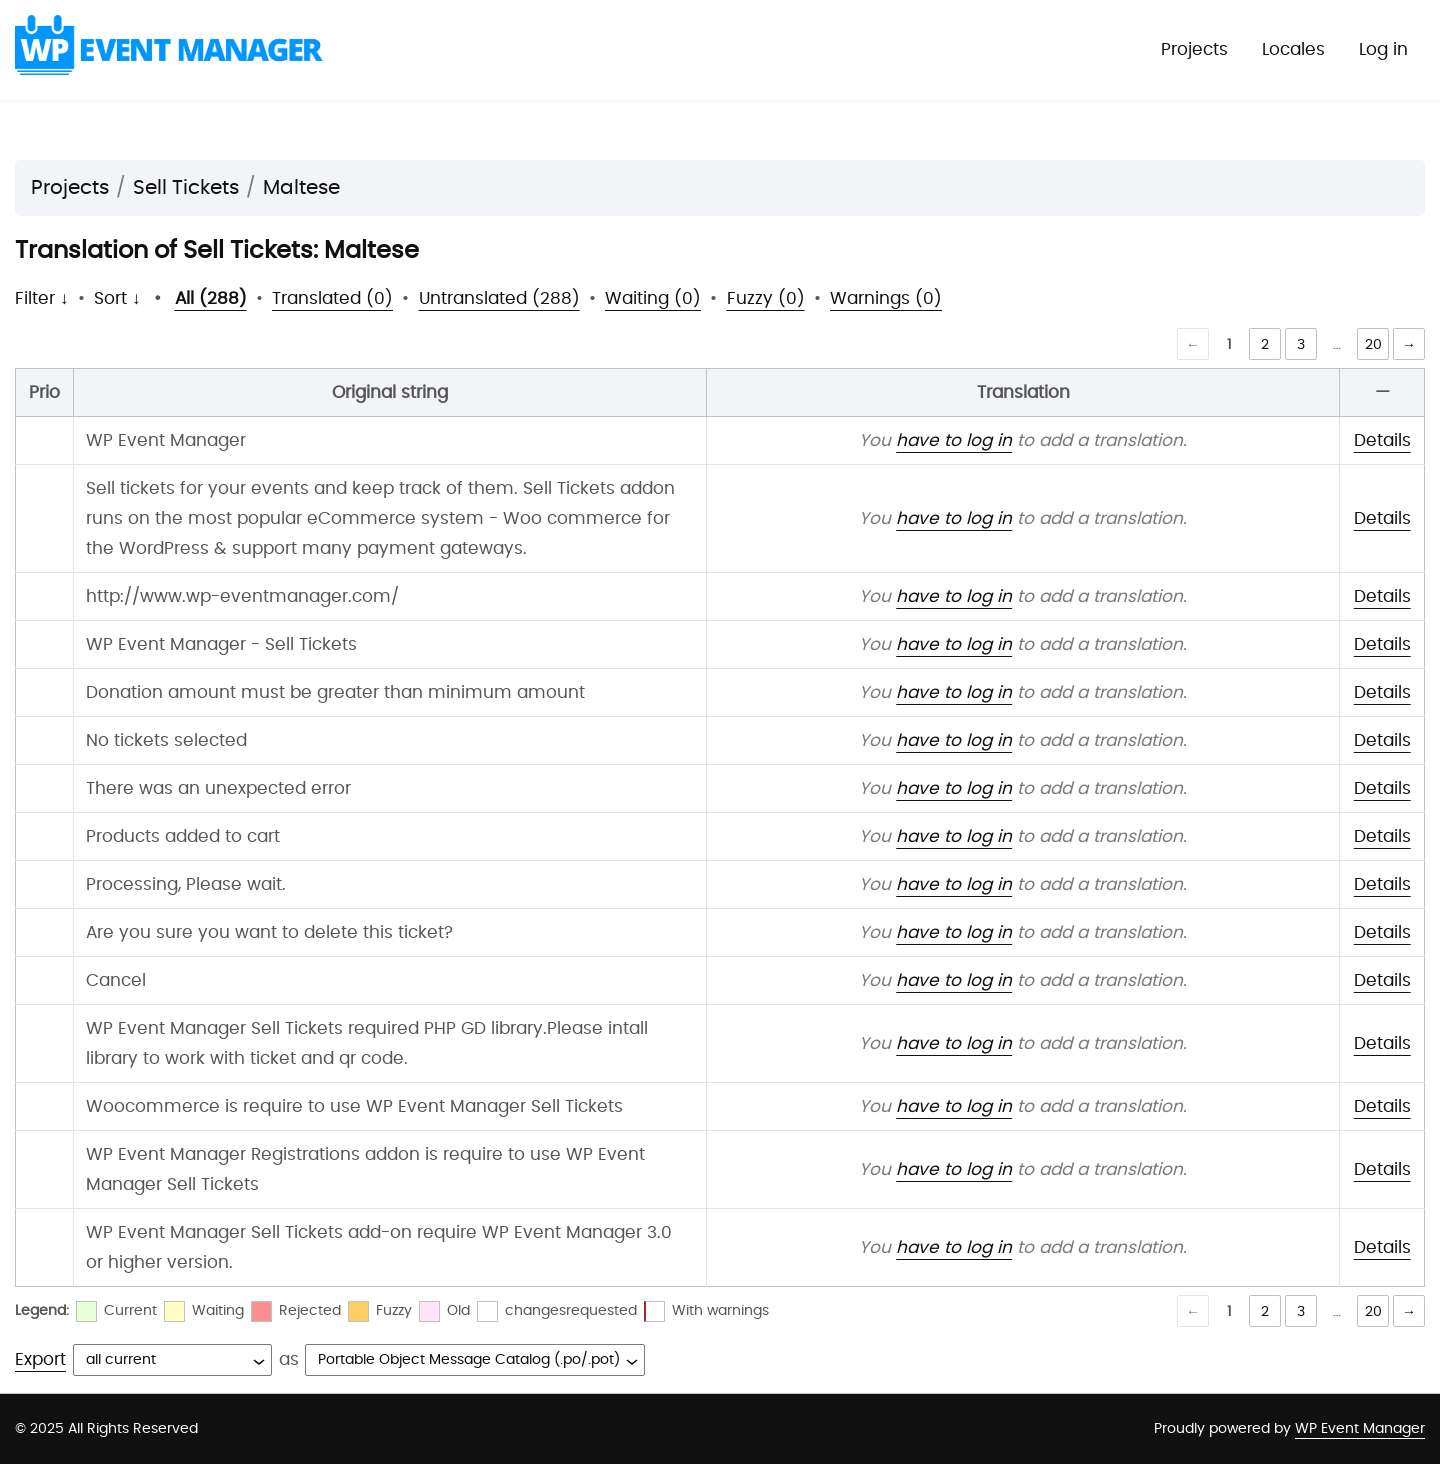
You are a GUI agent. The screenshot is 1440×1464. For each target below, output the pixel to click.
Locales (1293, 49)
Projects (1194, 49)
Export (40, 1359)
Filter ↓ (42, 298)
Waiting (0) (653, 298)
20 (1373, 345)
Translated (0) (332, 298)
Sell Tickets (186, 188)
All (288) (211, 298)
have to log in (954, 440)
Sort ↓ (117, 298)
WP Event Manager (1360, 1429)
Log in (1383, 49)
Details (1382, 440)
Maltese (301, 188)
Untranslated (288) (499, 298)
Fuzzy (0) (766, 298)
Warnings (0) (886, 298)
